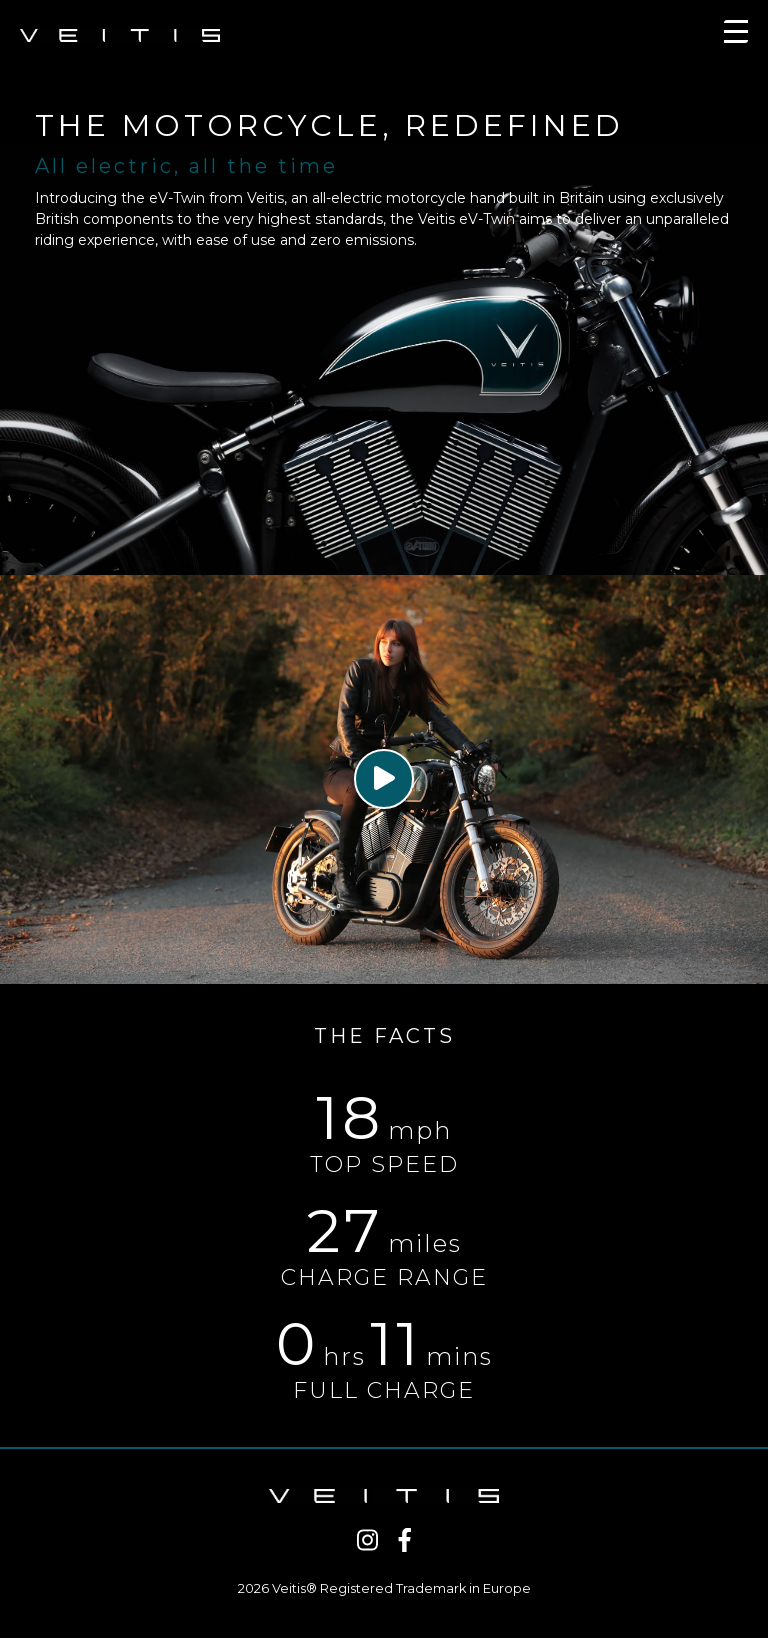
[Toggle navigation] (736, 35)
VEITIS (120, 35)
